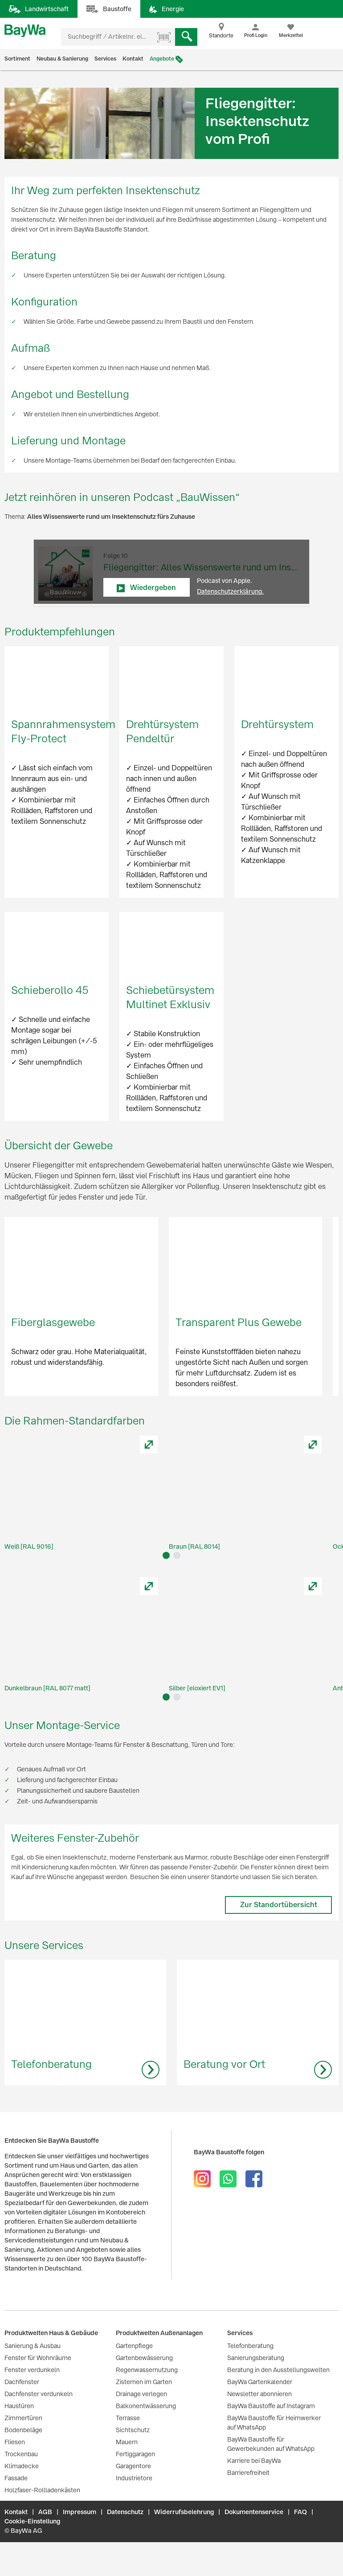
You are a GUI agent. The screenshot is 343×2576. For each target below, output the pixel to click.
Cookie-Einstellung (32, 2521)
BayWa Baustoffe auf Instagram (271, 2406)
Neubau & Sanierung (62, 58)
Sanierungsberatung (255, 2358)
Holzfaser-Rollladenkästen (42, 2490)
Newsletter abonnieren (259, 2394)
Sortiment (17, 58)
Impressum (79, 2512)
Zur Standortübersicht (278, 1904)
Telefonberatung (250, 2346)
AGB (45, 2512)
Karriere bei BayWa (254, 2461)
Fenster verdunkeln (32, 2370)
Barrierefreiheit (248, 2473)
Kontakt (132, 58)
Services (105, 58)
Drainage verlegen (141, 2394)
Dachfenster (21, 2382)
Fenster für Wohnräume (37, 2358)
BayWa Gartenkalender (259, 2382)
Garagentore (133, 2466)
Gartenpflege (134, 2346)
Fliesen (14, 2442)
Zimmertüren (23, 2418)
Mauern (127, 2442)
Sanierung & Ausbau (32, 2346)
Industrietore (134, 2478)
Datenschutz (125, 2512)
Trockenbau (21, 2454)
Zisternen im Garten (144, 2382)
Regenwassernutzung (147, 2370)
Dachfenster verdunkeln (38, 2394)
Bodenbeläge (23, 2430)
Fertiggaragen (135, 2454)
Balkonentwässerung (146, 2406)
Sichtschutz (133, 2430)
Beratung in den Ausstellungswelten (278, 2370)
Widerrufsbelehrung (184, 2512)
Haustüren (19, 2406)
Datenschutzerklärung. (230, 591)
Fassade (16, 2478)
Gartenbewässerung (144, 2358)
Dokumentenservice (254, 2512)
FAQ (300, 2512)
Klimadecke (21, 2466)
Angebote (162, 58)
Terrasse (128, 2418)
